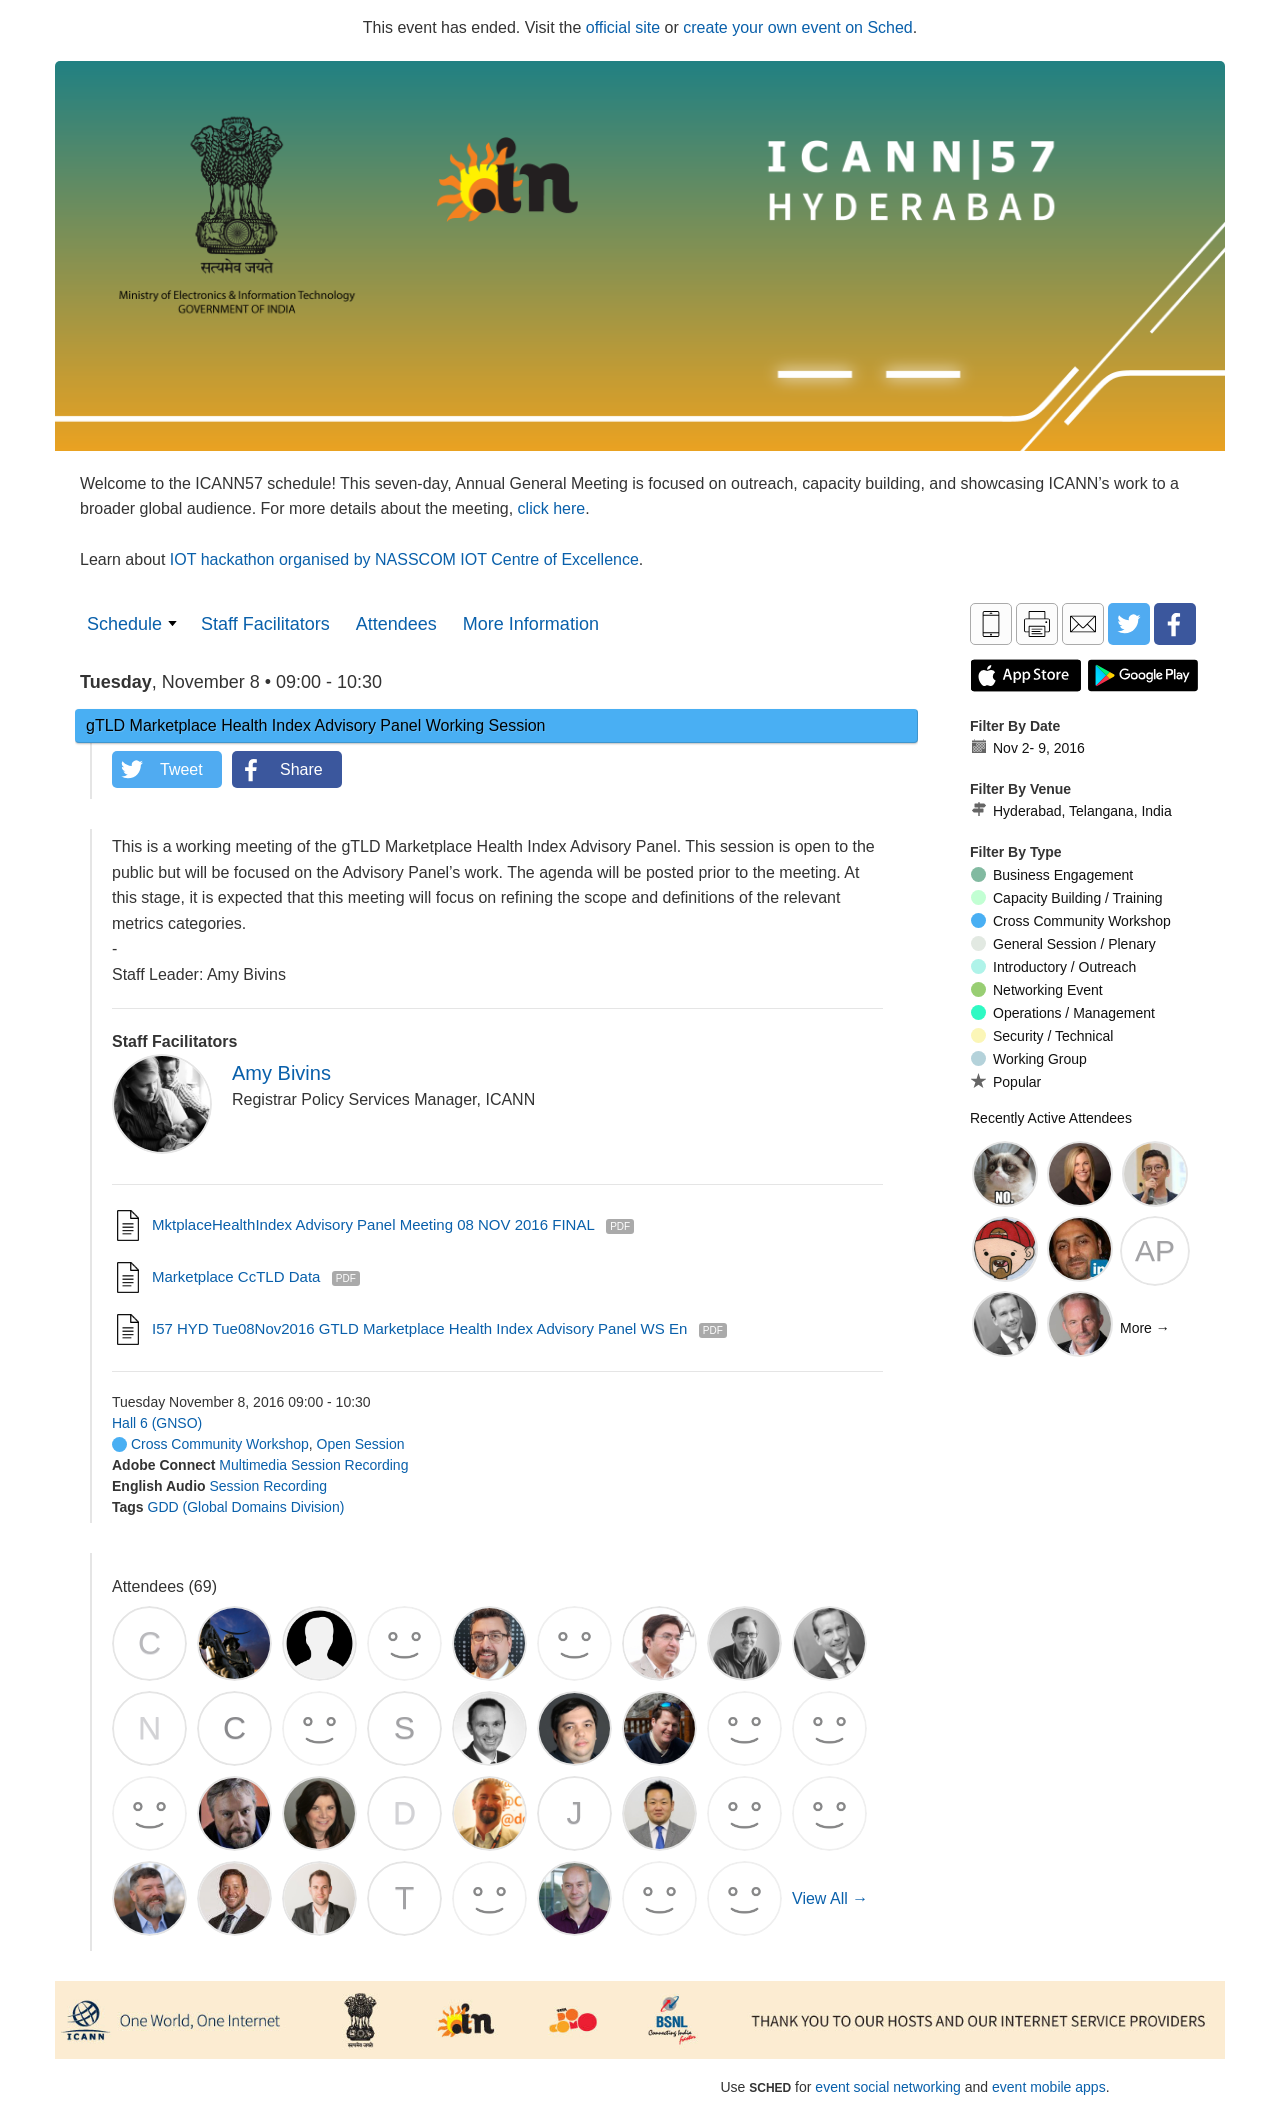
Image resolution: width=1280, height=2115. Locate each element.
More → (1145, 1328)
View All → (830, 1898)
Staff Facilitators (265, 624)
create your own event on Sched (797, 27)
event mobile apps (1049, 2087)
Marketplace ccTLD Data (236, 1276)
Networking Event (1037, 990)
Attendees (396, 624)
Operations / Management (1063, 1013)
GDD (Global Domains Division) (246, 1507)
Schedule (124, 624)
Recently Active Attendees (1051, 1118)
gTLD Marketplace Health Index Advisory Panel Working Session (315, 725)
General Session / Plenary (1063, 944)
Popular (1006, 1081)
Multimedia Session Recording (313, 1465)
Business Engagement (1052, 875)
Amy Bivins (281, 1073)
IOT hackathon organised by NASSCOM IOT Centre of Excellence (404, 559)
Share (301, 769)
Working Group (1029, 1059)
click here (552, 508)
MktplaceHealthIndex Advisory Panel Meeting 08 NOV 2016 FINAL (373, 1224)
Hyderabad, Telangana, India (1071, 811)
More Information (531, 624)
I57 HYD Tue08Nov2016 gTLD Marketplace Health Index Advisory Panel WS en (419, 1328)
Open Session (361, 1444)
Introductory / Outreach (1053, 967)
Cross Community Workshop (210, 1444)
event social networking (888, 2087)
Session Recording (268, 1486)
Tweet (181, 769)
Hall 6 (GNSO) (157, 1423)
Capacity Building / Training (1067, 898)
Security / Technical (1042, 1036)
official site (623, 27)
